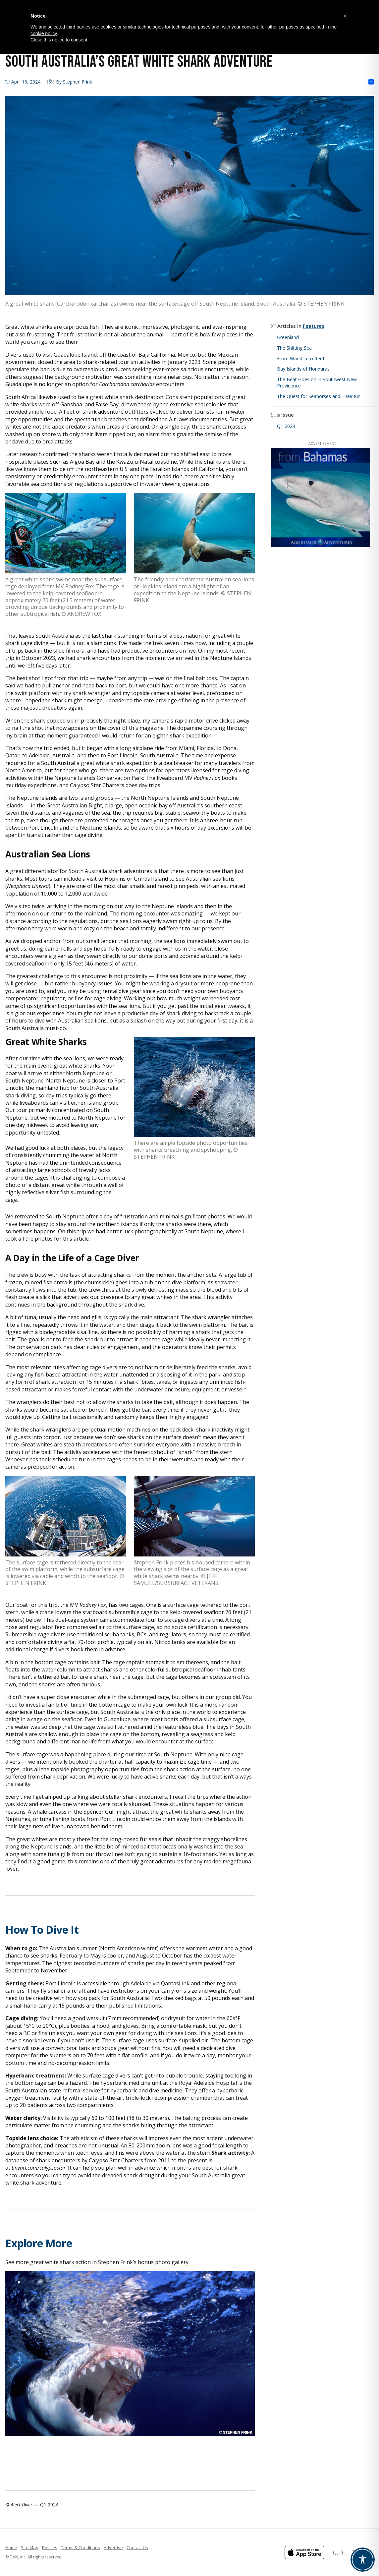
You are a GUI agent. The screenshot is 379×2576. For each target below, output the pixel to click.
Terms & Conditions (80, 2547)
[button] (345, 16)
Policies (49, 2547)
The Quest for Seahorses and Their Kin (318, 396)
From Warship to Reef (300, 358)
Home (11, 2547)
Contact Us (137, 2547)
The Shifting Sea (294, 348)
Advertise (113, 2547)
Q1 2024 (286, 426)
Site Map (29, 2547)
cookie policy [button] (43, 33)
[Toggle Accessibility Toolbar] (362, 2559)
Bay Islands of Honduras (303, 369)
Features (313, 325)
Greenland (288, 337)
